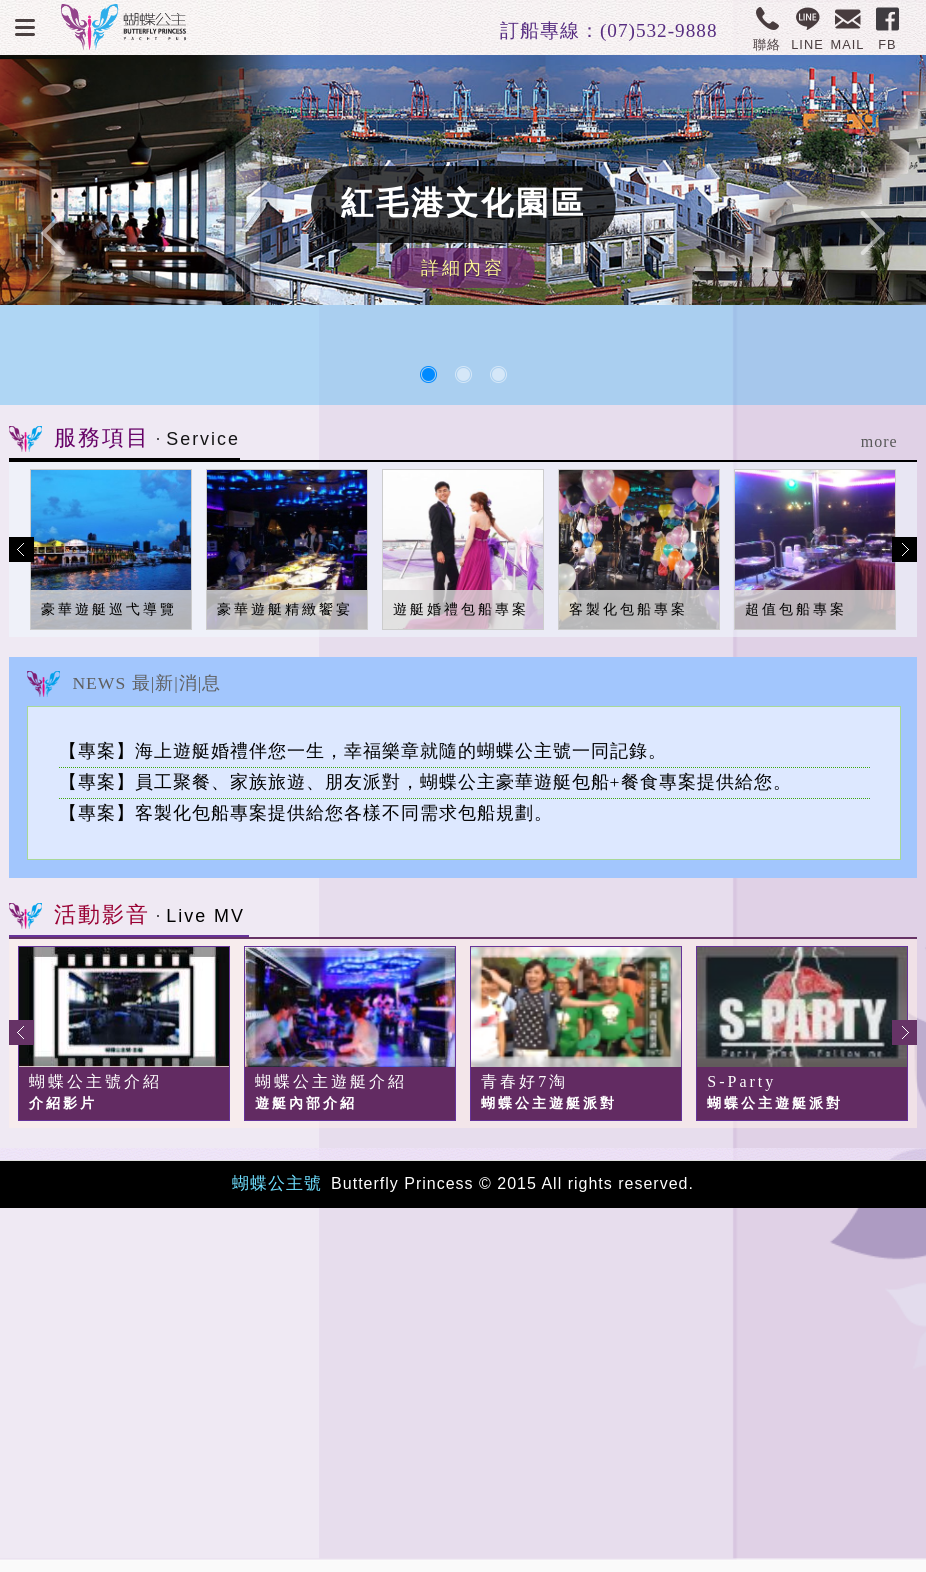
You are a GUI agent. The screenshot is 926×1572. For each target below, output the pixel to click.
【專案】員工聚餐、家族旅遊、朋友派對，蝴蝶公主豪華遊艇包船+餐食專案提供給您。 (425, 782)
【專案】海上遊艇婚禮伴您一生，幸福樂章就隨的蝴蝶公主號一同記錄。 (363, 751)
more (879, 441)
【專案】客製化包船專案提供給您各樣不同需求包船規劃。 (306, 813)
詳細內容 (463, 268)
